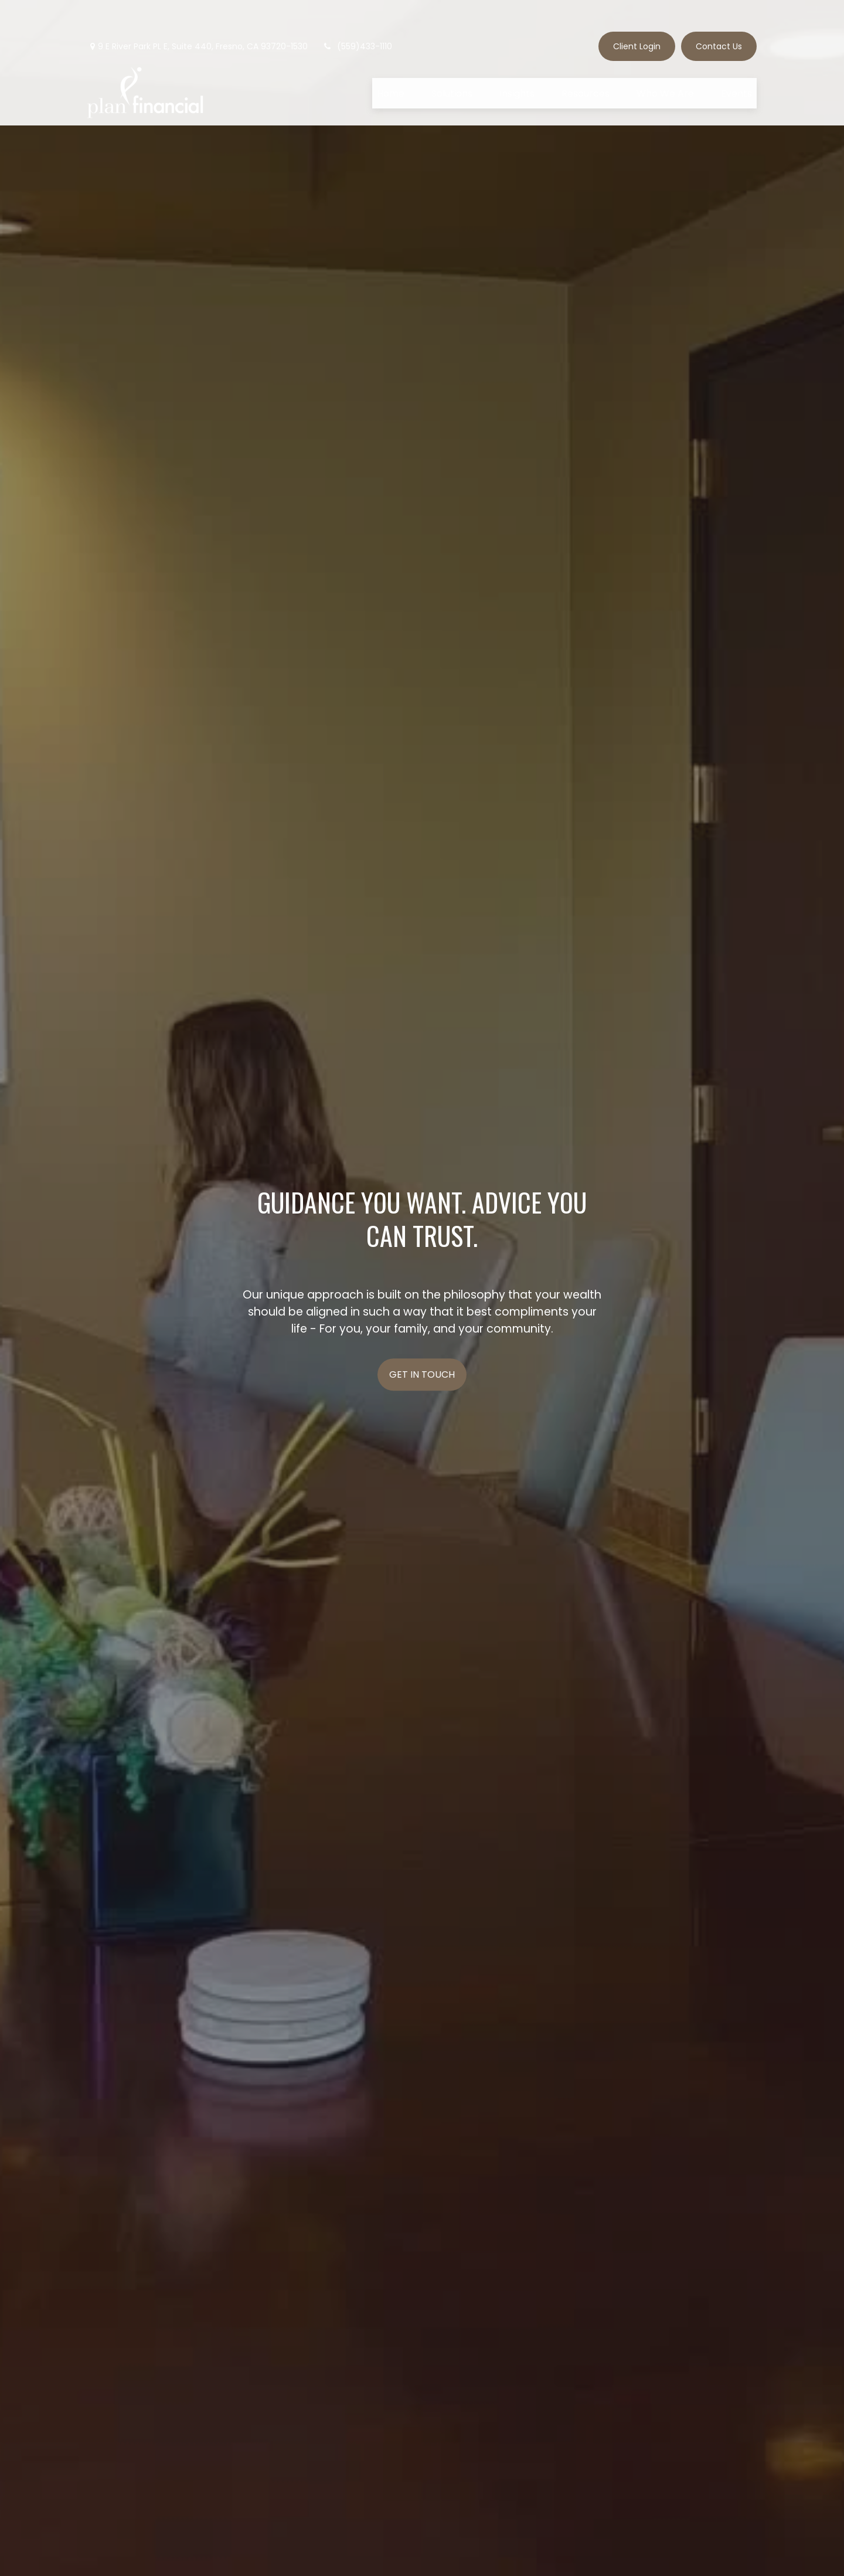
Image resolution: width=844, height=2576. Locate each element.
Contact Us (719, 15)
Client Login (637, 15)
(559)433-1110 (357, 15)
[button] (390, 61)
